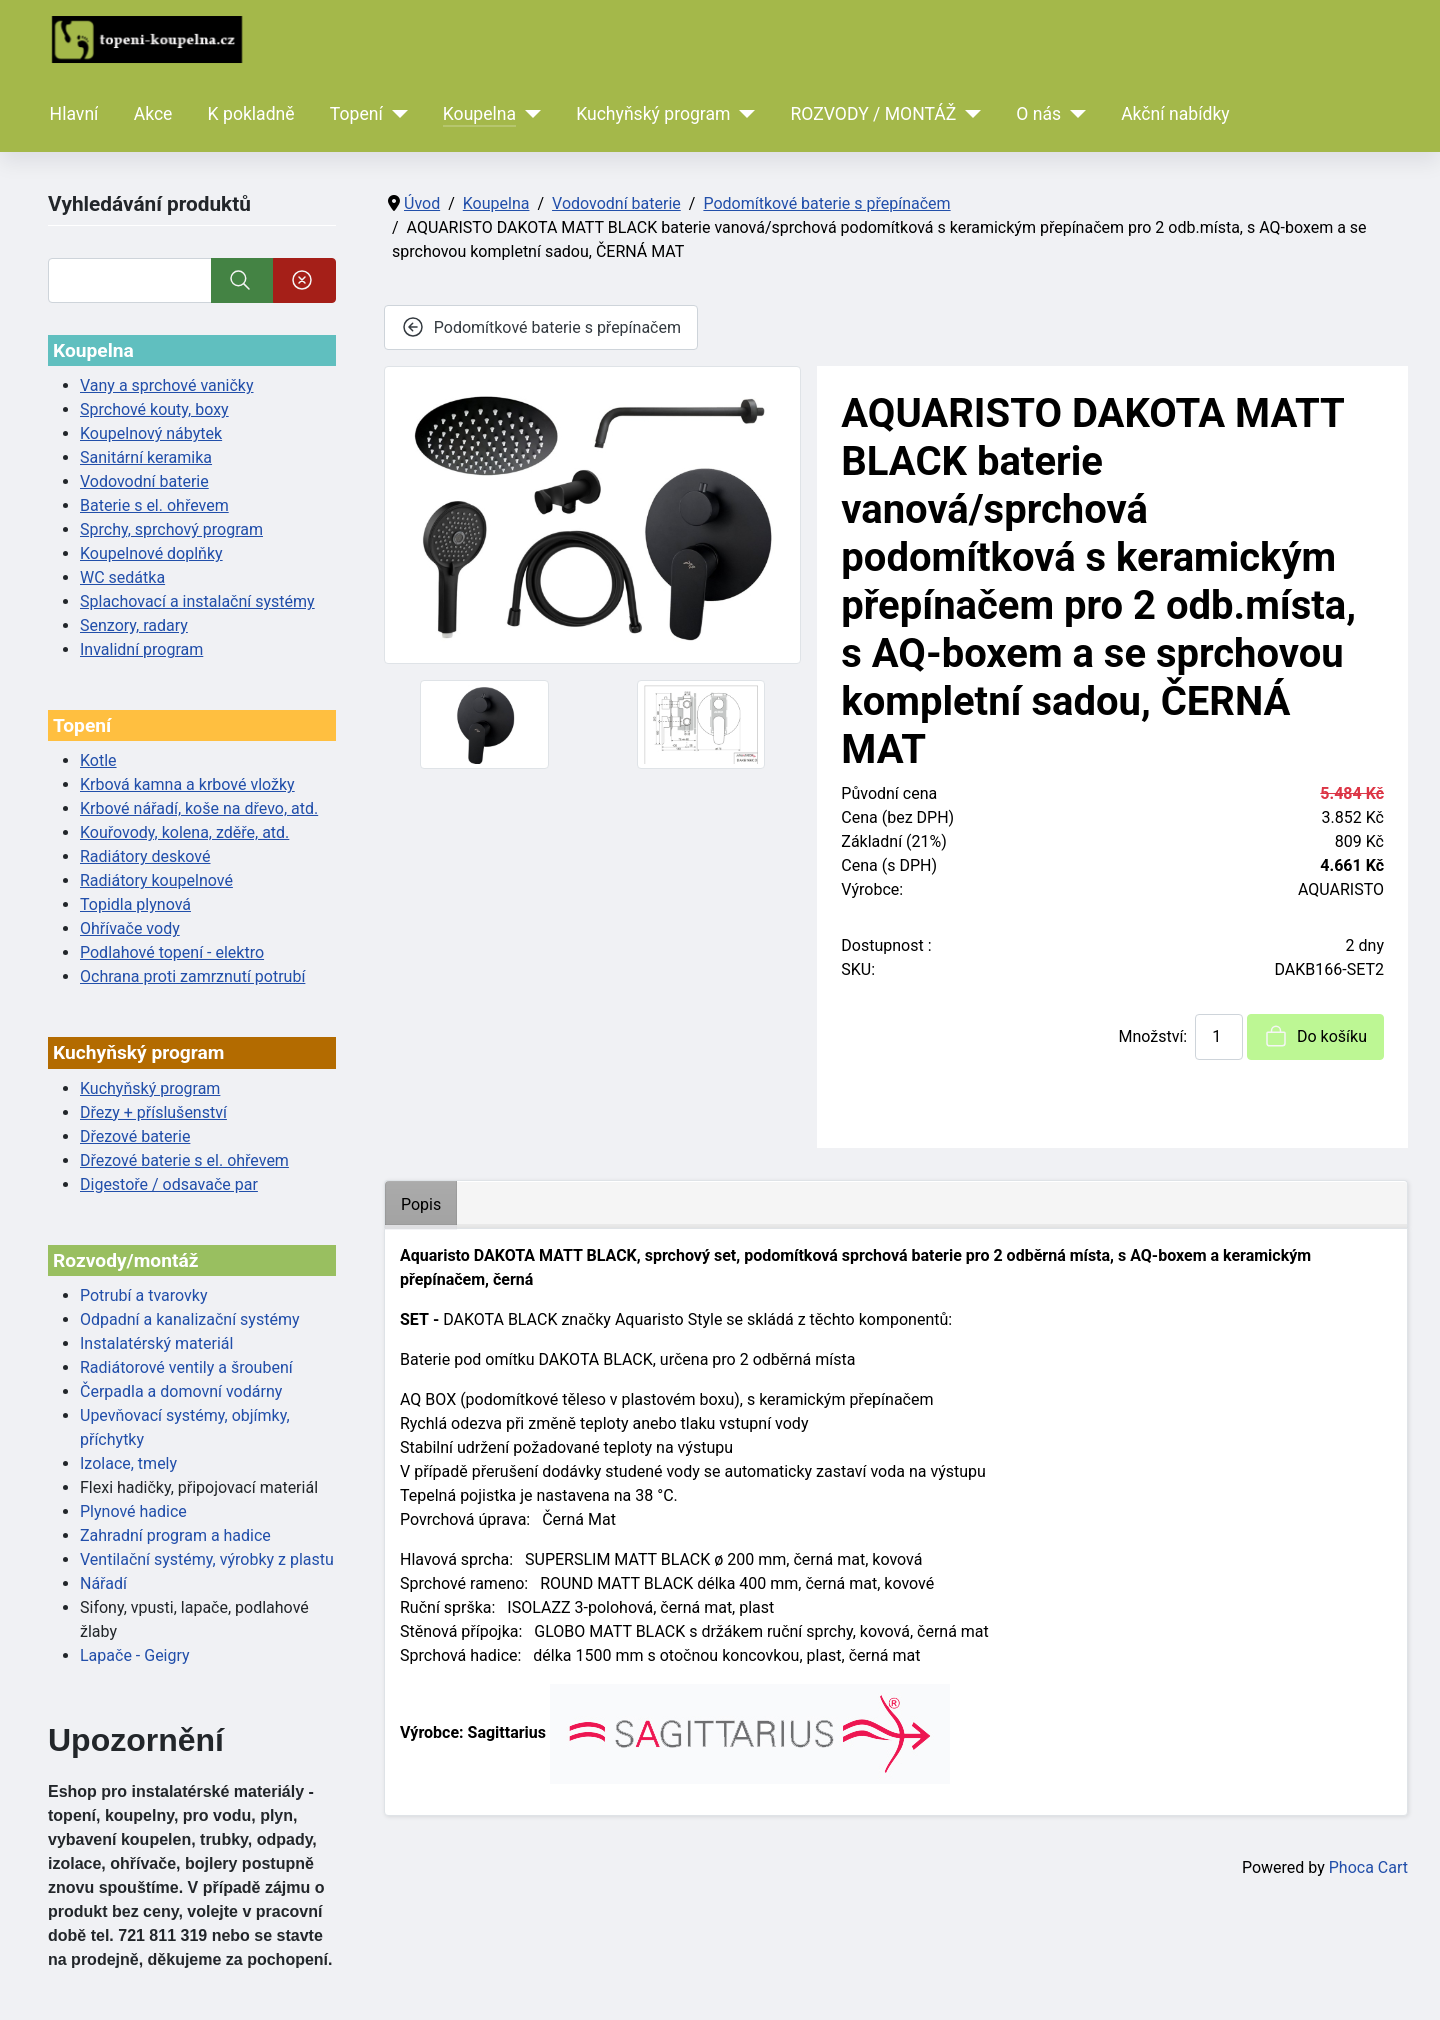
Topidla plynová (135, 904)
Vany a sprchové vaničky (167, 385)
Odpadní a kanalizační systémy (190, 1319)
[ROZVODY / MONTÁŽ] (968, 114)
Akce (153, 114)
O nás (1038, 114)
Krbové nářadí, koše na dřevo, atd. (199, 808)
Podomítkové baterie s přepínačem (541, 327)
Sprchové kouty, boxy (154, 409)
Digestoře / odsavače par (169, 1184)
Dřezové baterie (135, 1136)
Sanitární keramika (146, 457)
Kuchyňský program (653, 114)
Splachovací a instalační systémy (197, 601)
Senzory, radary (134, 625)
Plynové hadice (133, 1511)
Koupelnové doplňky (151, 553)
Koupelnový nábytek (151, 433)
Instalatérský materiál (156, 1343)
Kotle (98, 760)
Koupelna (479, 114)
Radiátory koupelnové (156, 880)
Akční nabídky (1175, 114)
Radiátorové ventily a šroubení (186, 1367)
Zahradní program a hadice (175, 1535)
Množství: (1152, 1036)
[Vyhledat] (130, 280)
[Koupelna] (528, 114)
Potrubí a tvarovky (143, 1295)
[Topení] (395, 114)
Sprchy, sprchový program (171, 529)
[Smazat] (304, 280)
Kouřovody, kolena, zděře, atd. (184, 832)
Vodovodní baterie (144, 481)
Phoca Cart (1368, 1867)
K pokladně (251, 114)
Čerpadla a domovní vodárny (181, 1391)
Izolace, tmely (128, 1463)
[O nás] (1073, 114)
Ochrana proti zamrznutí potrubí (192, 976)
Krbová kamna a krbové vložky (187, 784)
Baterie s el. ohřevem (154, 505)
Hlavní (74, 114)
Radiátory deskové (145, 856)
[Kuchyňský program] (743, 114)
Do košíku (1315, 1036)
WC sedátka (122, 577)
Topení (356, 114)
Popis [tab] (421, 1204)
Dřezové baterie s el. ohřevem (184, 1160)
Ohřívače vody (130, 928)
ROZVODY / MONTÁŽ (873, 114)
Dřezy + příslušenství (153, 1112)
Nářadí (103, 1583)
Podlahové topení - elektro (172, 952)
